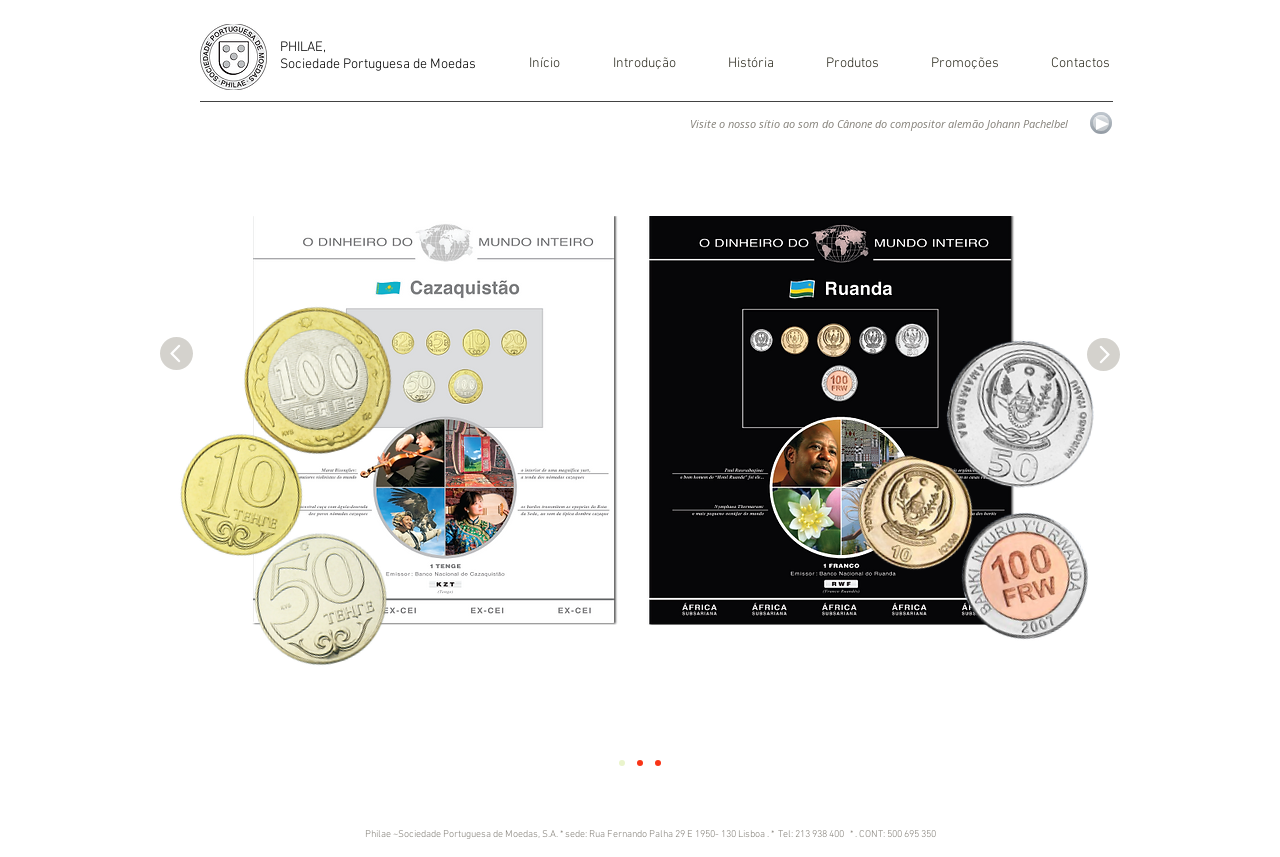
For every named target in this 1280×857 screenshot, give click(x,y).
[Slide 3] (658, 763)
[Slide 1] (622, 763)
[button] (739, 64)
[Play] (1101, 123)
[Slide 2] (640, 763)
